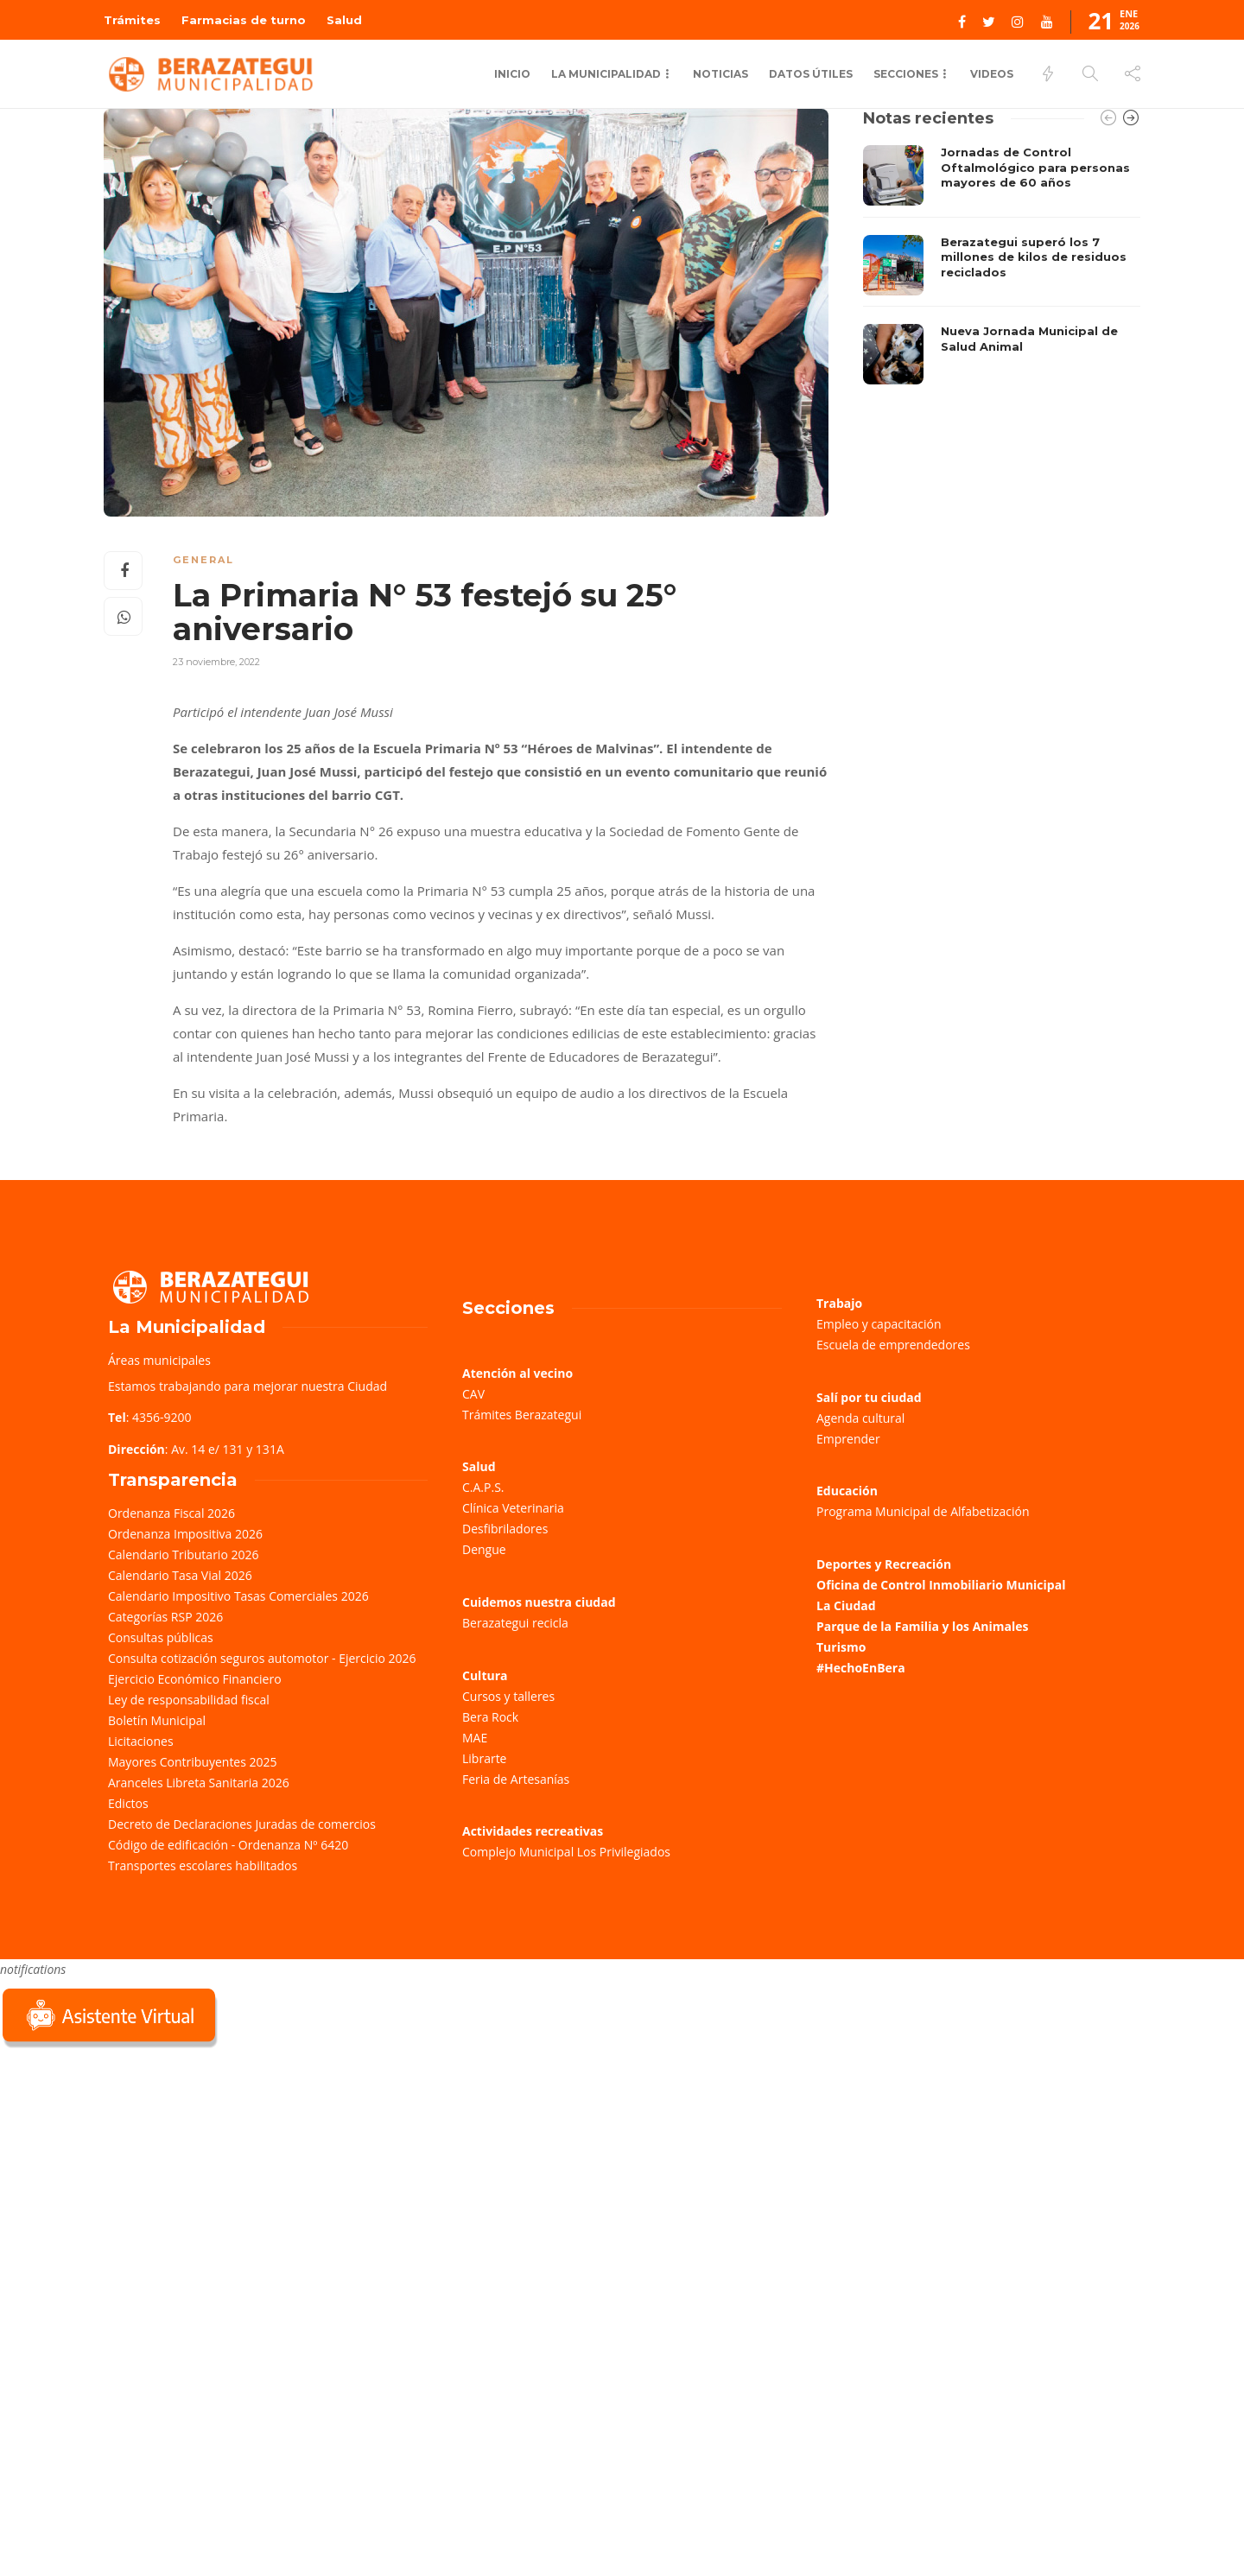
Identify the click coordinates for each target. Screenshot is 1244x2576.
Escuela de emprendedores (893, 1344)
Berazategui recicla (515, 1623)
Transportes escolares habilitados (202, 1865)
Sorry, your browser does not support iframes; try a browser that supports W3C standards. (129, 2174)
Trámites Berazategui (521, 1414)
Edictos (128, 1803)
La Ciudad (846, 1605)
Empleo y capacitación (879, 1324)
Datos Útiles (811, 73)
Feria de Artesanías (515, 1779)
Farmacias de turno (243, 20)
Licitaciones (141, 1741)
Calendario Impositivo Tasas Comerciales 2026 (238, 1596)
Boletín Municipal (157, 1720)
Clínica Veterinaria (513, 1508)
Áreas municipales (159, 1360)
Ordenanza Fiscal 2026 (171, 1513)
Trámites (132, 20)
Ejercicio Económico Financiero (195, 1679)
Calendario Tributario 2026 (183, 1554)
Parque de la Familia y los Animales (922, 1626)
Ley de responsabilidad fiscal (189, 1699)
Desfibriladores (505, 1528)
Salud (344, 20)
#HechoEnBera (860, 1667)
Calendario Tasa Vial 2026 (180, 1575)
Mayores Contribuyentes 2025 (192, 1762)
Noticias (720, 73)
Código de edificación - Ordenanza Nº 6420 (228, 1845)
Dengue (484, 1549)
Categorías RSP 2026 (165, 1616)
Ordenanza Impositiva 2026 (185, 1534)
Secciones (905, 73)
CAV (473, 1394)
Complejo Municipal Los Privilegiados (566, 1851)
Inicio (512, 73)
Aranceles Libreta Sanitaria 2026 (198, 1782)
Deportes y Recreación (883, 1564)
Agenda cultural (860, 1418)
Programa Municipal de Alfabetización (923, 1511)
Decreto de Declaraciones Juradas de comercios (242, 1824)
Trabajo (839, 1303)
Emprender (848, 1439)
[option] (1001, 264)
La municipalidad (606, 73)
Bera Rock (490, 1717)
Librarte (484, 1758)
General (203, 560)
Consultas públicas (160, 1637)
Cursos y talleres (508, 1696)
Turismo (841, 1647)
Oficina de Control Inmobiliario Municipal (940, 1585)
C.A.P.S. (483, 1487)
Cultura (485, 1675)
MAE (474, 1737)
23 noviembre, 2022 (216, 662)
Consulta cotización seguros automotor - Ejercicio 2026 (262, 1658)
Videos (991, 73)
